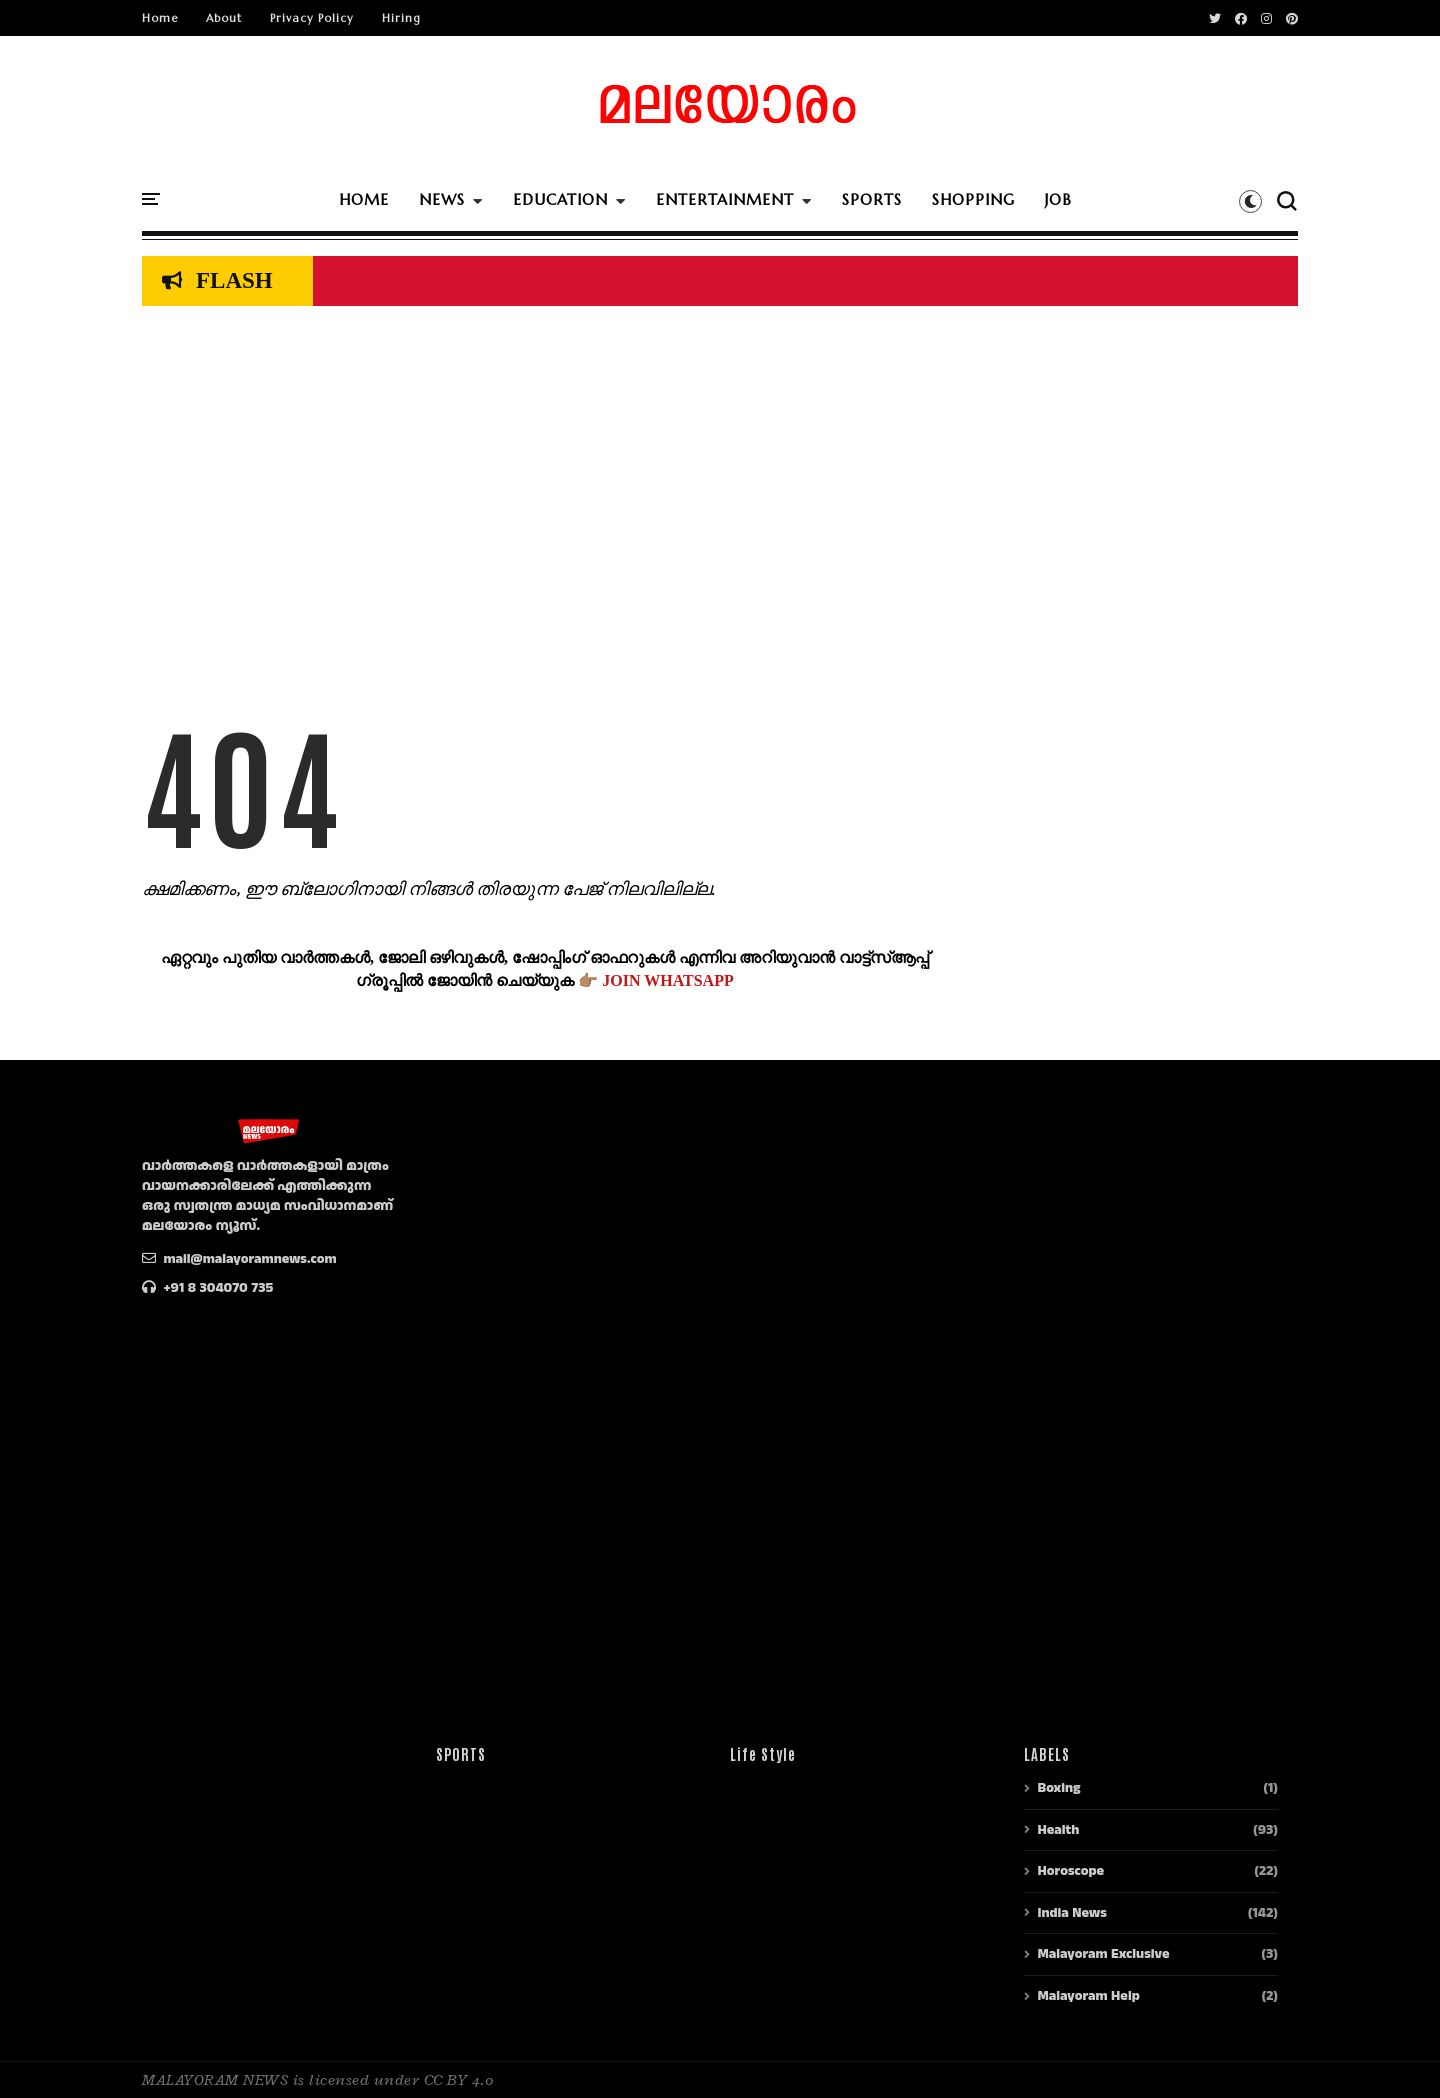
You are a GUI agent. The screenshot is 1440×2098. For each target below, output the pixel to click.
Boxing (1058, 1788)
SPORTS (872, 199)
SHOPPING (973, 199)
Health (1058, 1830)
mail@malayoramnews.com (239, 1259)
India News (1071, 1913)
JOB (1058, 199)
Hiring (401, 18)
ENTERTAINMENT (725, 199)
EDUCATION (560, 199)
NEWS (442, 199)
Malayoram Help (1088, 1996)
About (224, 18)
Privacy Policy (312, 18)
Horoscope (1070, 1871)
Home (160, 18)
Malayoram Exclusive (1103, 1954)
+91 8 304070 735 (207, 1288)
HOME (364, 199)
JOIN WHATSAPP (667, 980)
